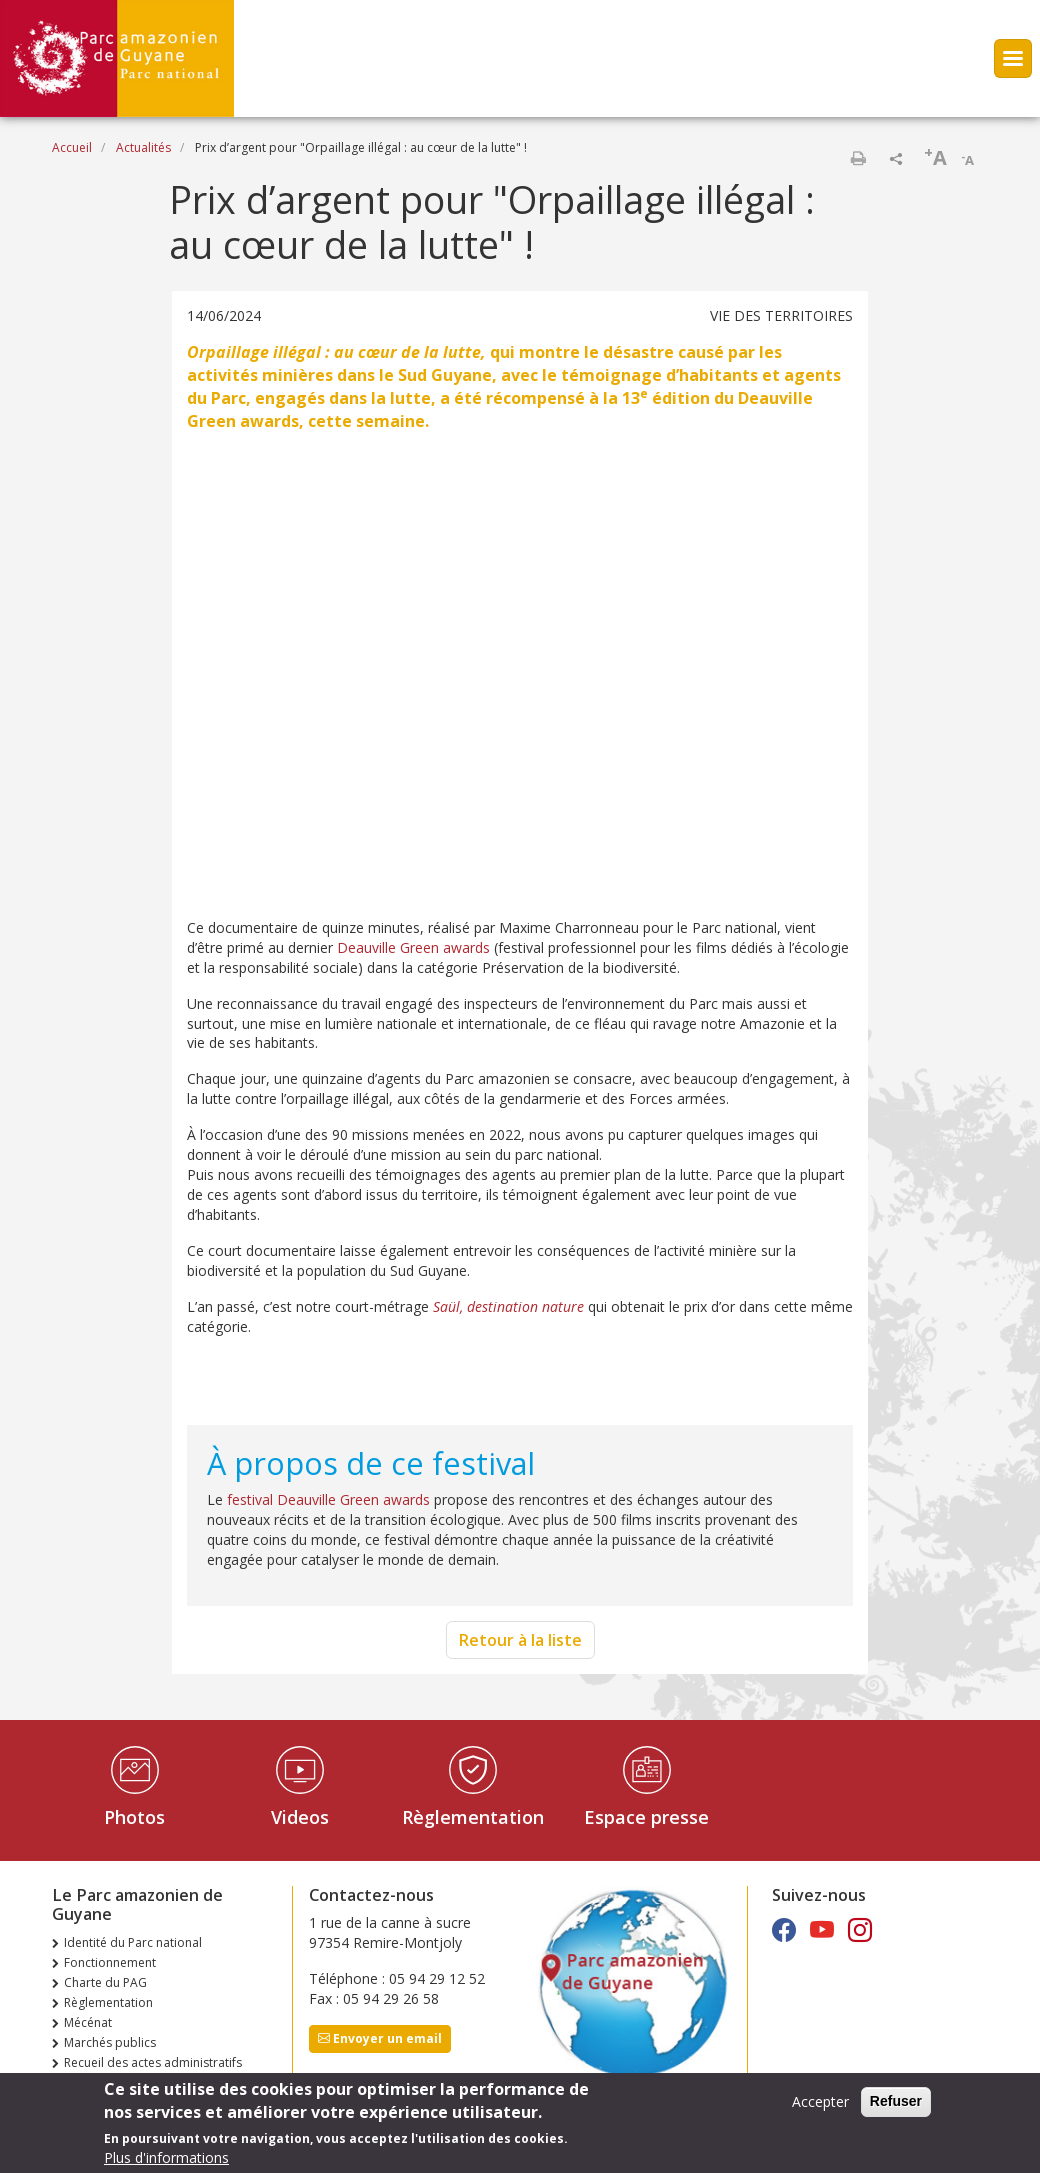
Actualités (143, 147)
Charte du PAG (105, 1982)
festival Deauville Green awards (328, 1499)
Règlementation (473, 1817)
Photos (134, 1817)
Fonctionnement (110, 1962)
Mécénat (88, 2022)
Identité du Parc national (133, 1942)
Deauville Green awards (411, 947)
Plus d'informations (166, 2157)
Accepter (820, 2101)
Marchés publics (110, 2042)
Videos (300, 1817)
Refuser (896, 2101)
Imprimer (858, 158)
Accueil (72, 147)
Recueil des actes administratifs (153, 2062)
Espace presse (646, 1817)
